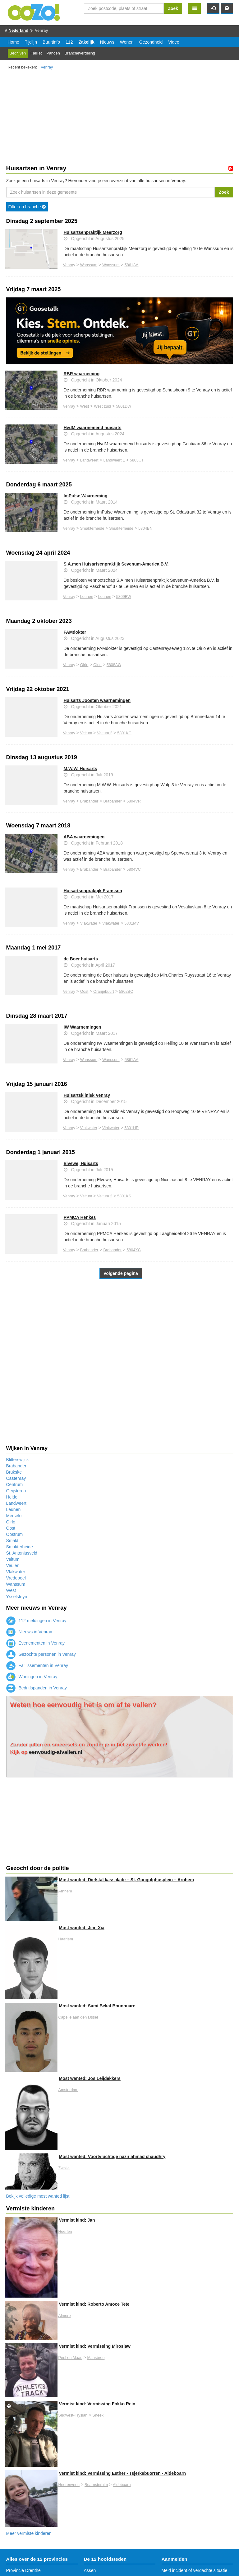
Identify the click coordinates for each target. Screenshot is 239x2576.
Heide (12, 1496)
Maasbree (95, 2358)
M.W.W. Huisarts (80, 768)
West (84, 406)
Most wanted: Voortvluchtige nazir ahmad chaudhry (112, 2156)
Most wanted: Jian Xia (81, 1927)
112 (69, 42)
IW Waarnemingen (82, 1027)
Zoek (173, 8)
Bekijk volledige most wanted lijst (38, 2196)
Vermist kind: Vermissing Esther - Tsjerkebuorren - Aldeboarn (122, 2473)
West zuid (102, 406)
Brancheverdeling (80, 53)
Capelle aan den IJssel (78, 2017)
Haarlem (65, 1939)
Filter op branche (27, 206)
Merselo (14, 1515)
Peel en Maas (70, 2358)
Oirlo (84, 665)
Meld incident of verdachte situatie (195, 2570)
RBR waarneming (82, 373)
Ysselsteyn (16, 1596)
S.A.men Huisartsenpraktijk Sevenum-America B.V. (116, 563)
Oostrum (14, 1534)
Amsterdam (68, 2090)
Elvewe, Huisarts (81, 1163)
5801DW (123, 406)
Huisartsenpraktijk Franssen (93, 890)
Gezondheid (151, 42)
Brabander (89, 801)
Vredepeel (16, 1577)
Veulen (13, 1565)
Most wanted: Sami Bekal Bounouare (97, 2005)
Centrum (14, 1484)
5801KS (124, 1196)
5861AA (132, 265)
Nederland (19, 30)
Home (13, 42)
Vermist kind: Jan (77, 2220)
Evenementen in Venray (35, 1643)
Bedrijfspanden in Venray (36, 1687)
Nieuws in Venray (29, 1631)
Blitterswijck (17, 1459)
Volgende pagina (120, 1273)
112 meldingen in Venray (36, 1620)
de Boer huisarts (81, 958)
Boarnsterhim (96, 2485)
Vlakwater (88, 923)
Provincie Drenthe (23, 2570)
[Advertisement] (120, 119)
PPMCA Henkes (80, 1217)
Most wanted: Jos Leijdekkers (90, 2078)
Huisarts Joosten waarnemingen (97, 700)
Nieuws (107, 42)
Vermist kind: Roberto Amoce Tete (94, 2304)
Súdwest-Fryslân (73, 2415)
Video (173, 42)
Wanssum (89, 265)
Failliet (36, 53)
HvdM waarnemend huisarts (93, 427)
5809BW (123, 596)
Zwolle (64, 2168)
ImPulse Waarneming (86, 495)
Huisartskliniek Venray (87, 1095)
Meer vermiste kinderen (29, 2533)
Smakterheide (92, 528)
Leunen (86, 596)
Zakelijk (86, 42)
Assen (90, 2570)
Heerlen (65, 2231)
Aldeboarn (122, 2485)
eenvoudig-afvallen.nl (55, 1752)
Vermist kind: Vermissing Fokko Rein (97, 2403)
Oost (84, 991)
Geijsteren (16, 1490)
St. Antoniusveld (21, 1553)
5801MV (131, 923)
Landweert (89, 460)
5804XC (133, 1250)
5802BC (126, 991)
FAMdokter (75, 632)
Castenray (16, 1478)
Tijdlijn (31, 42)
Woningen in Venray (31, 1676)
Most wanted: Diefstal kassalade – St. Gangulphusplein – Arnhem (126, 1879)
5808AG (114, 665)
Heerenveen (69, 2485)
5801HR (131, 1128)
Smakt (12, 1540)
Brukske (14, 1472)
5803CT (137, 460)
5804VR (133, 801)
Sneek (97, 2415)
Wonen (127, 42)
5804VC (133, 869)
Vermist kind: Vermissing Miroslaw (95, 2346)
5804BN (145, 528)
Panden (53, 53)
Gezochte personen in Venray (41, 1654)
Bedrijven (18, 53)
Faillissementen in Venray (37, 1665)
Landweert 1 (114, 460)
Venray (47, 67)
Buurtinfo (51, 42)
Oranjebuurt (103, 991)
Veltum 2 (104, 733)
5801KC (124, 733)
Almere (64, 2315)
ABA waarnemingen (84, 836)
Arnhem (65, 1891)
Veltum (86, 733)
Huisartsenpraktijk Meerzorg (93, 232)
